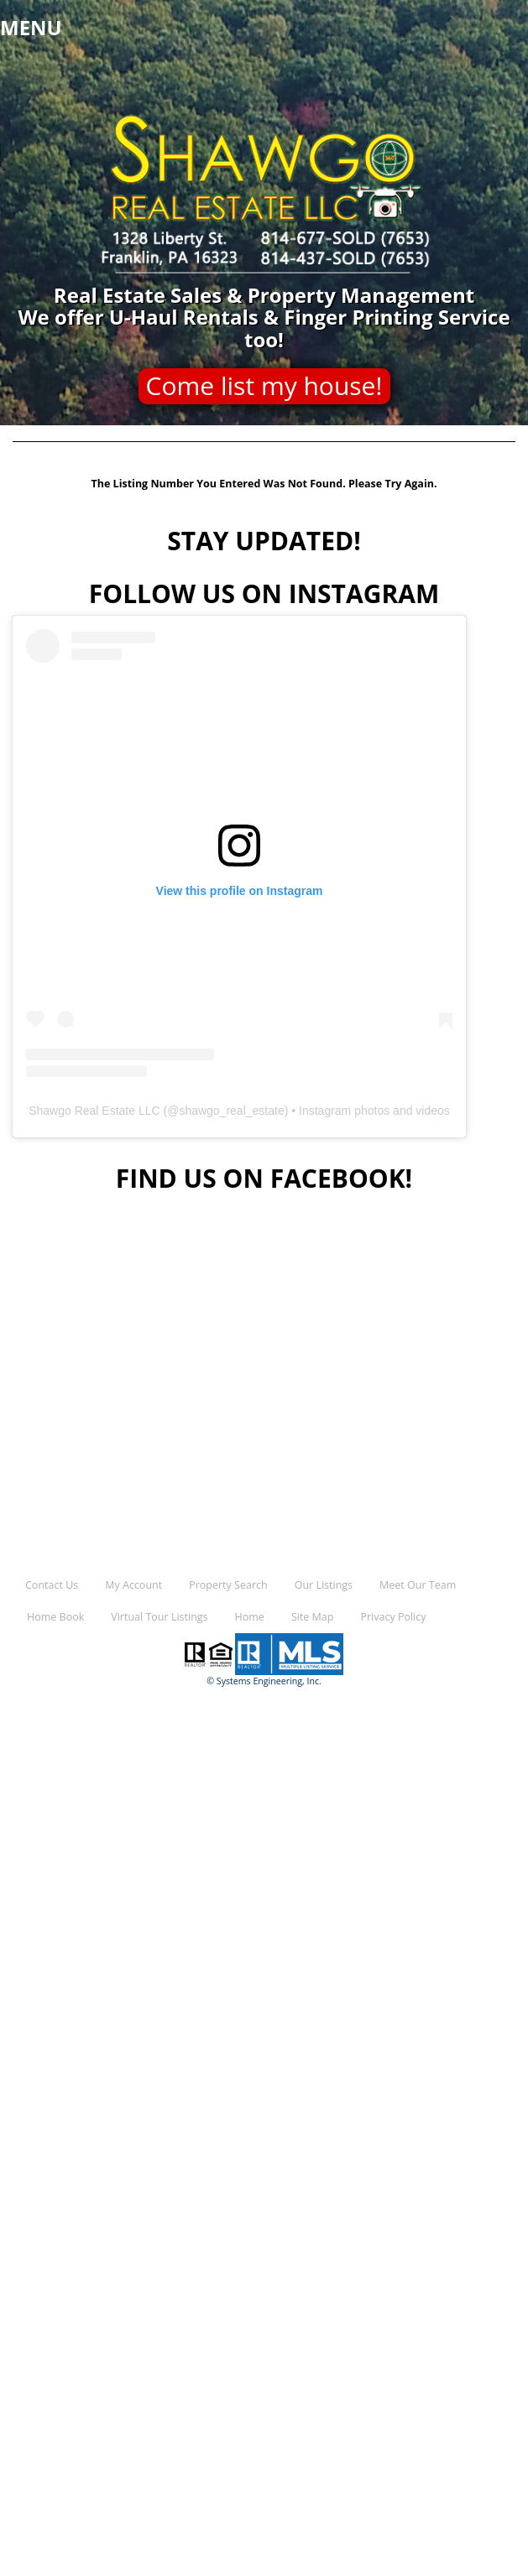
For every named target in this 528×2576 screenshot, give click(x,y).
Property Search (228, 1585)
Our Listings (324, 1585)
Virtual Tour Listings (159, 1617)
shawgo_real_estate (231, 1110)
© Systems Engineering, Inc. (264, 1681)
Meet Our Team (417, 1585)
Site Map (312, 1617)
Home (249, 1617)
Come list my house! (264, 385)
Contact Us (51, 1585)
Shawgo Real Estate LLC (94, 1110)
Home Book (55, 1617)
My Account (133, 1585)
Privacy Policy (393, 1617)
